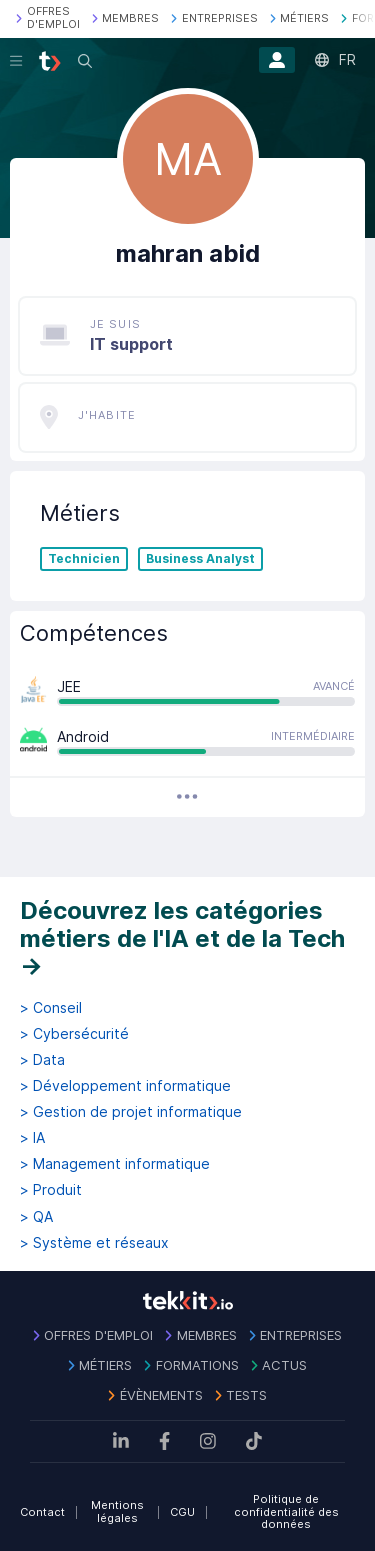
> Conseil (51, 1008)
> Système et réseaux (94, 1243)
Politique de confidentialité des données (286, 1511)
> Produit (51, 1190)
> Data (42, 1060)
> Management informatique (115, 1164)
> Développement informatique (125, 1086)
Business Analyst (200, 559)
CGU (182, 1512)
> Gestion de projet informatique (131, 1112)
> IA (32, 1138)
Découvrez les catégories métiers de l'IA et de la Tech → (182, 938)
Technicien (84, 559)
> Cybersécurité (74, 1034)
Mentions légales (117, 1511)
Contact (42, 1512)
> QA (36, 1217)
